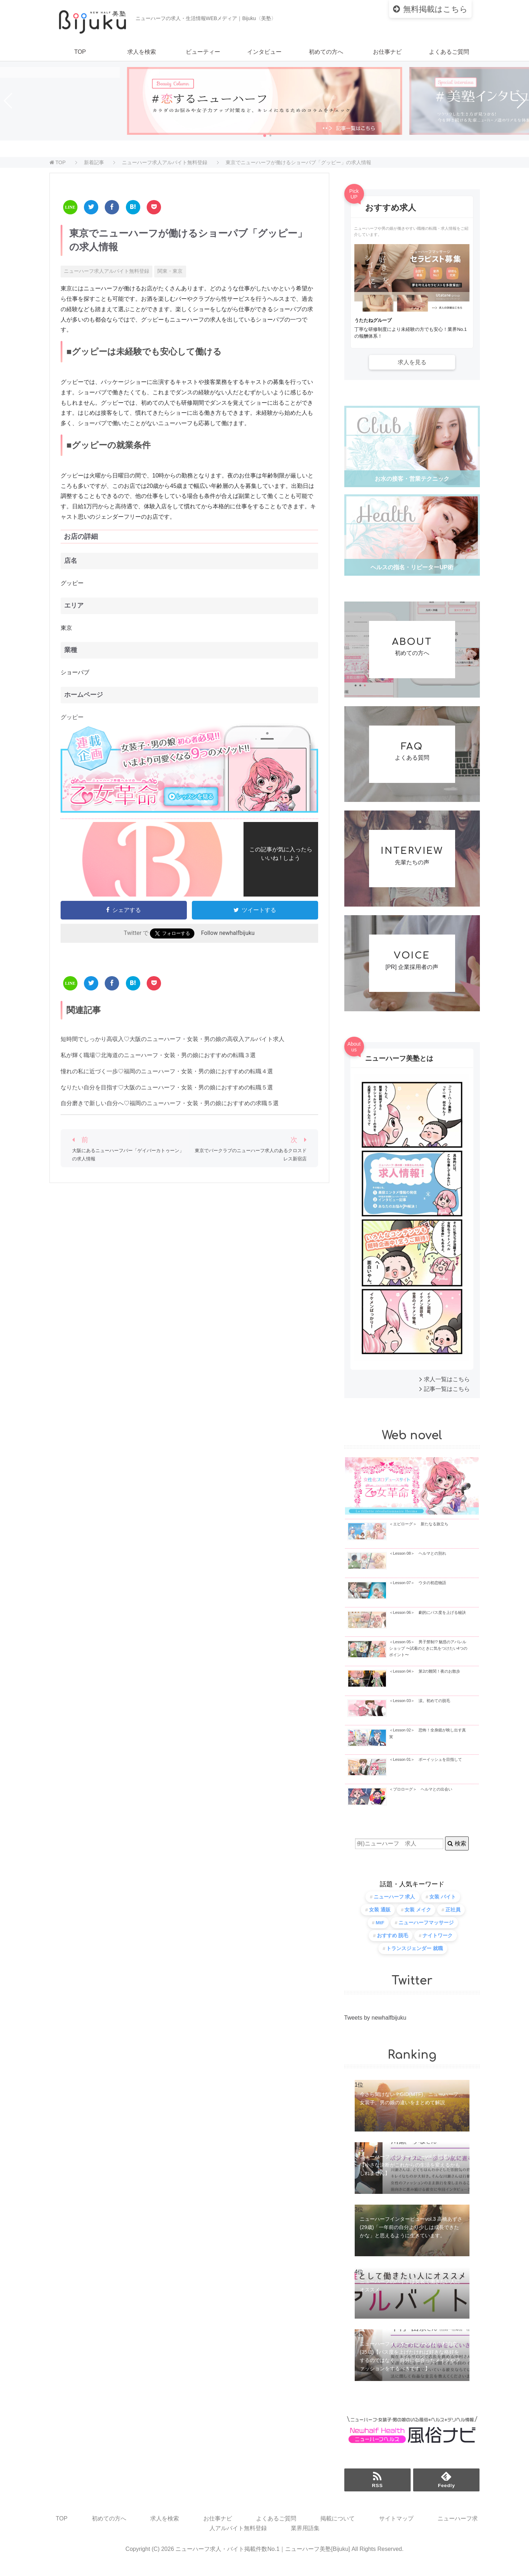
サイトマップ (396, 2529)
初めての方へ (326, 52)
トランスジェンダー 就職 (414, 1959)
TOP (80, 52)
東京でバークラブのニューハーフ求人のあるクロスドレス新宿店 (251, 1154)
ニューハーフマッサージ (426, 1933)
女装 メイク (418, 1920)
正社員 (452, 1920)
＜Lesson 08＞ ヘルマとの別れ (418, 1563)
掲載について (337, 2529)
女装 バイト (442, 1907)
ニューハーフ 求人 (394, 1907)
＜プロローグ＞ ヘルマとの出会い (420, 1799)
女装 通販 (380, 1920)
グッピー (72, 717)
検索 (457, 1853)
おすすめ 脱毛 (392, 1946)
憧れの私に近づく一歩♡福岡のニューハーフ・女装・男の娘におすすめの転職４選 (167, 1071)
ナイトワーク (437, 1946)
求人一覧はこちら (447, 1389)
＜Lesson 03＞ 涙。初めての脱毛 (419, 1710)
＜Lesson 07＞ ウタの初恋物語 (418, 1593)
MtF (380, 1933)
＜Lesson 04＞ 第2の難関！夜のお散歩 (424, 1681)
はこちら (435, 9)
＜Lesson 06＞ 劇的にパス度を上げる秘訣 (427, 1622)
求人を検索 (141, 52)
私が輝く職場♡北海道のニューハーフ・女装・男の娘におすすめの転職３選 (158, 1055)
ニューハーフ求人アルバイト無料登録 (106, 271)
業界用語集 (305, 2539)
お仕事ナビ (387, 52)
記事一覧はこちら (447, 1399)
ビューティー (203, 52)
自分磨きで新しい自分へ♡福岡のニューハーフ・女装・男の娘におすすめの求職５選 (170, 1103)
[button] (264, 135)
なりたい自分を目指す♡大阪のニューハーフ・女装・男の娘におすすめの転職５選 (167, 1087)
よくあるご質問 (449, 52)
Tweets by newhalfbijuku (375, 2028)
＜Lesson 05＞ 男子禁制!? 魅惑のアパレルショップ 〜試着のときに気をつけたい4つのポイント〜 (428, 1658)
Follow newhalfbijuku (227, 933)
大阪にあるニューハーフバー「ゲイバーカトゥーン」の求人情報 (128, 1154)
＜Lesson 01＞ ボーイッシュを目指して (425, 1770)
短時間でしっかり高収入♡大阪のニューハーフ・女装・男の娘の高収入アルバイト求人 (172, 1039)
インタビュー (264, 52)
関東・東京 (170, 271)
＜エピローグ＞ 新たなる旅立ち (418, 1534)
